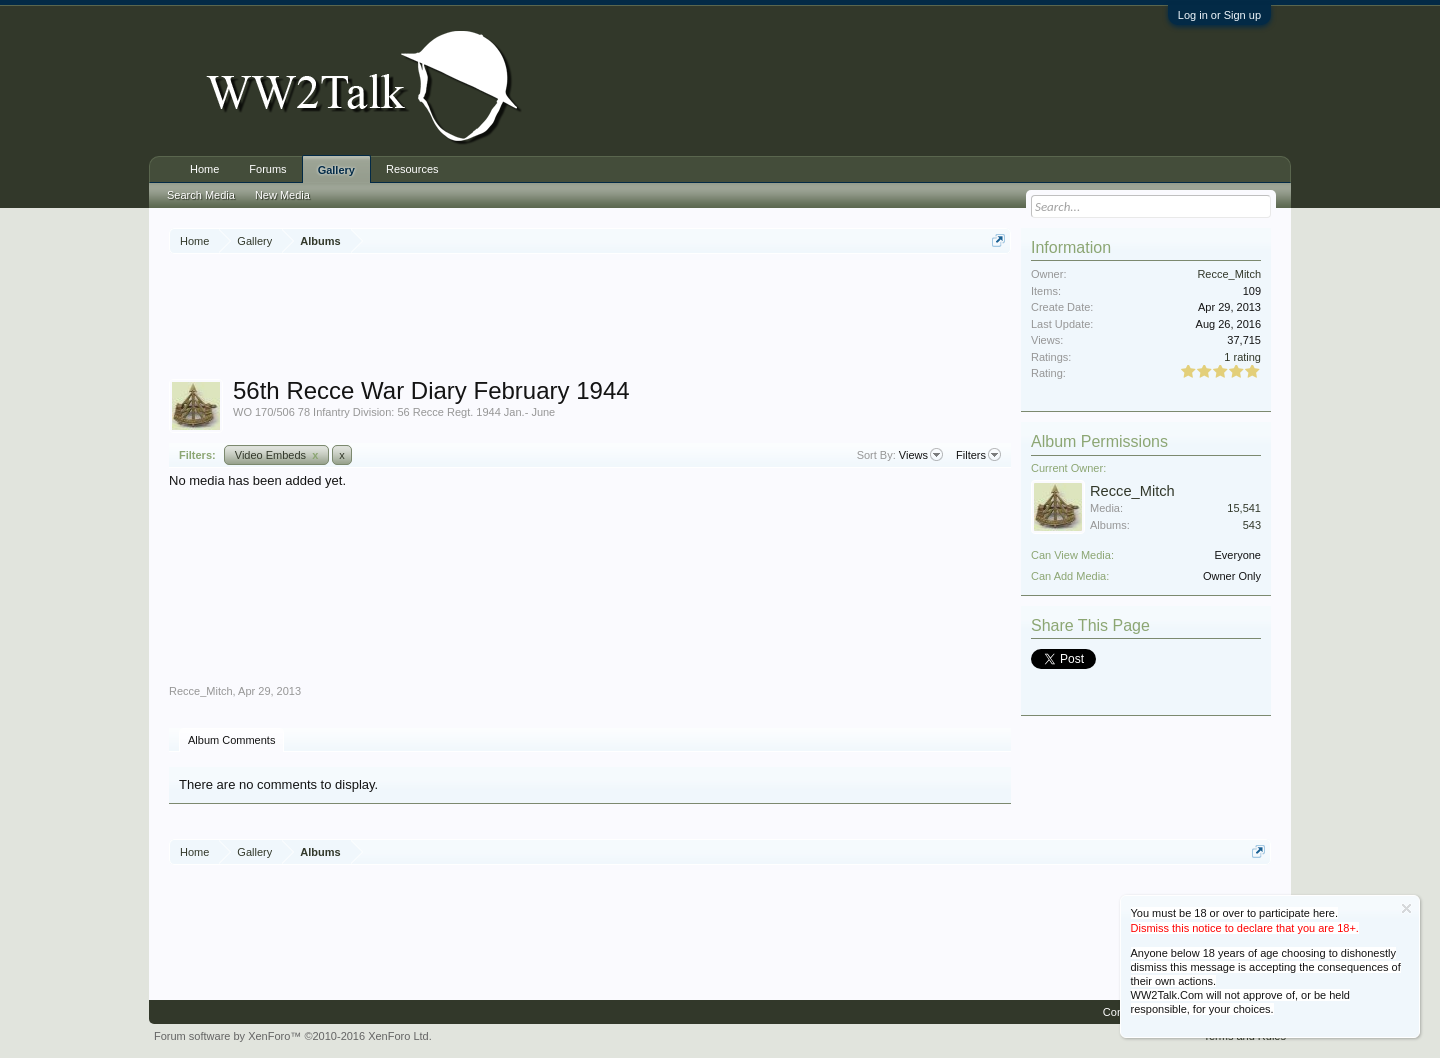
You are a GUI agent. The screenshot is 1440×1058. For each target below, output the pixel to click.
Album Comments (231, 740)
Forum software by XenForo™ (293, 1036)
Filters (978, 455)
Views (921, 455)
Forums (267, 169)
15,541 (1244, 508)
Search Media (201, 195)
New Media (282, 195)
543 (1252, 525)
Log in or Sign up (1219, 15)
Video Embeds (277, 455)
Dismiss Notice (1406, 908)
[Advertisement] (590, 319)
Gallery (336, 170)
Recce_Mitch (201, 691)
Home (204, 169)
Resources (412, 169)
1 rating (1242, 357)
